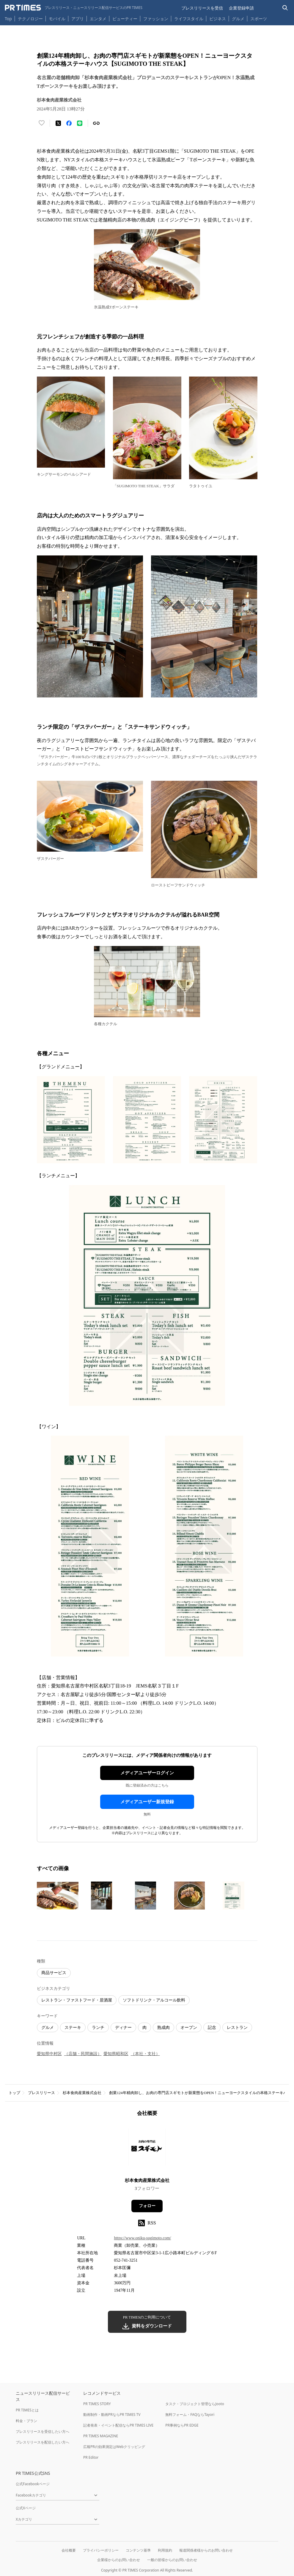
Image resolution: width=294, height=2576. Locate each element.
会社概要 (69, 2550)
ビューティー (124, 18)
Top (8, 18)
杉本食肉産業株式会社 (82, 2093)
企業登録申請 (241, 8)
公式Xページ (26, 2508)
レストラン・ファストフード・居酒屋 (76, 2000)
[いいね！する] (41, 123)
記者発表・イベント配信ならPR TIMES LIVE (118, 2425)
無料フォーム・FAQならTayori (189, 2414)
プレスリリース (41, 2093)
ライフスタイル (188, 18)
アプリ (77, 18)
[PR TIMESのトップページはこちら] (73, 7)
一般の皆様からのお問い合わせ (172, 2559)
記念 (212, 2027)
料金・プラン (26, 2420)
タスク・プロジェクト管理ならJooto (194, 2403)
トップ (14, 2093)
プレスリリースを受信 (202, 8)
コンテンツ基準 (138, 2550)
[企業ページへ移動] (147, 2149)
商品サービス (53, 1973)
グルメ (238, 18)
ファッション (155, 18)
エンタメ (98, 18)
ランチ (98, 2027)
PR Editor (91, 2457)
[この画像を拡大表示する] (57, 1896)
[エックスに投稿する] (58, 123)
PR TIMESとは (27, 2410)
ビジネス (217, 18)
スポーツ (258, 18)
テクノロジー (30, 18)
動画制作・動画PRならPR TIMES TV (111, 2414)
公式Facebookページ (33, 2483)
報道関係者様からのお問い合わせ (206, 2550)
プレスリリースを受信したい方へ (42, 2431)
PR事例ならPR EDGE (181, 2425)
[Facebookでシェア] (69, 123)
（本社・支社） (145, 2054)
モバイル (57, 18)
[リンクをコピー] (96, 123)
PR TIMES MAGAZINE (100, 2435)
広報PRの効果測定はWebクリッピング (114, 2446)
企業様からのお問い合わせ (118, 2559)
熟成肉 (163, 2027)
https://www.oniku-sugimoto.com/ (142, 2238)
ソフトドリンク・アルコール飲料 (154, 2000)
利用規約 (165, 2550)
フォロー (147, 2206)
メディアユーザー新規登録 (147, 1801)
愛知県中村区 (49, 2054)
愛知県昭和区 (115, 2054)
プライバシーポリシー (101, 2550)
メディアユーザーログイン (147, 1773)
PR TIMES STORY (97, 2403)
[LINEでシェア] (79, 123)
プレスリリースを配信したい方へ (42, 2442)
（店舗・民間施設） (83, 2054)
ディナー (123, 2027)
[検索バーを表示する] (285, 8)
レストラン (237, 2027)
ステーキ (73, 2027)
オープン (188, 2027)
